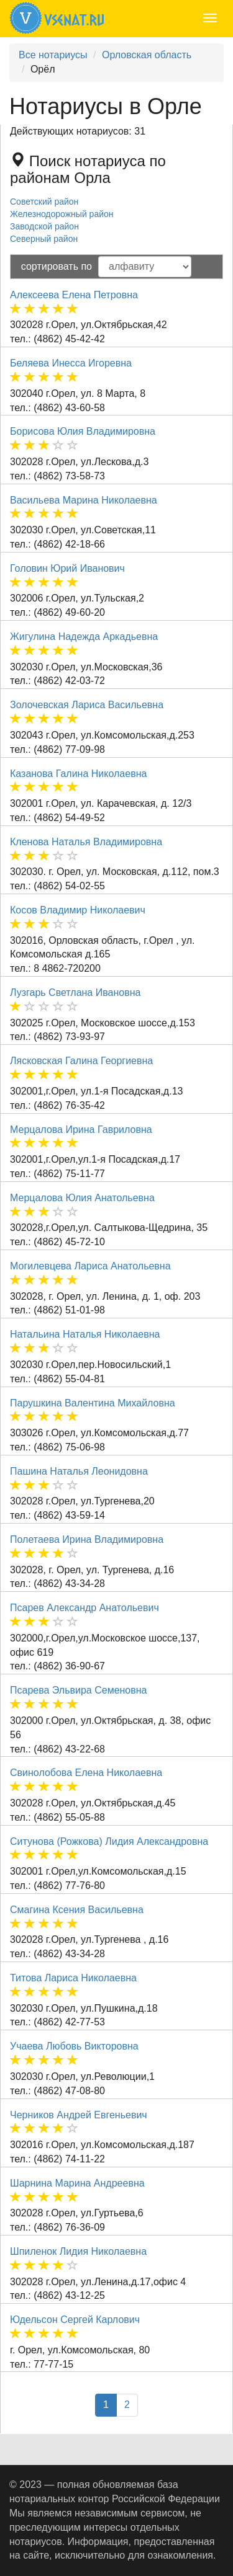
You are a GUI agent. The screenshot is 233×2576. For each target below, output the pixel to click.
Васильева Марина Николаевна (83, 500)
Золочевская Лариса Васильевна (86, 705)
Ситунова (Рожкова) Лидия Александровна (109, 1841)
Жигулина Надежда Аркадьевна (84, 636)
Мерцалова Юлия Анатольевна (82, 1198)
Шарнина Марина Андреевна (77, 2183)
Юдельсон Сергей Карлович (75, 2319)
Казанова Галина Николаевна (78, 773)
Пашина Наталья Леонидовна (79, 1471)
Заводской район (44, 226)
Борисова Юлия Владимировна (82, 431)
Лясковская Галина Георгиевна (81, 1060)
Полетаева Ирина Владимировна (86, 1539)
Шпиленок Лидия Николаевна (78, 2251)
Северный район (44, 239)
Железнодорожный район (62, 214)
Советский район (44, 202)
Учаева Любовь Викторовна (74, 2046)
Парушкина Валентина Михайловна (92, 1403)
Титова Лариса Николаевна (73, 1978)
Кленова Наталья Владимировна (86, 842)
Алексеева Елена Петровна (74, 295)
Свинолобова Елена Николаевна (86, 1772)
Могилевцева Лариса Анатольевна (90, 1266)
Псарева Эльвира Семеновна (78, 1690)
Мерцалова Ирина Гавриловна (81, 1129)
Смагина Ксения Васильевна (77, 1909)
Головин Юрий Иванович (67, 568)
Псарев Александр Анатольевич (84, 1607)
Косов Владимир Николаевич (77, 910)
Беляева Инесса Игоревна (71, 363)
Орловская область (146, 55)
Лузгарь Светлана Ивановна (75, 992)
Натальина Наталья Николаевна (85, 1334)
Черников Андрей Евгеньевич (78, 2115)
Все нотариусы (53, 55)
